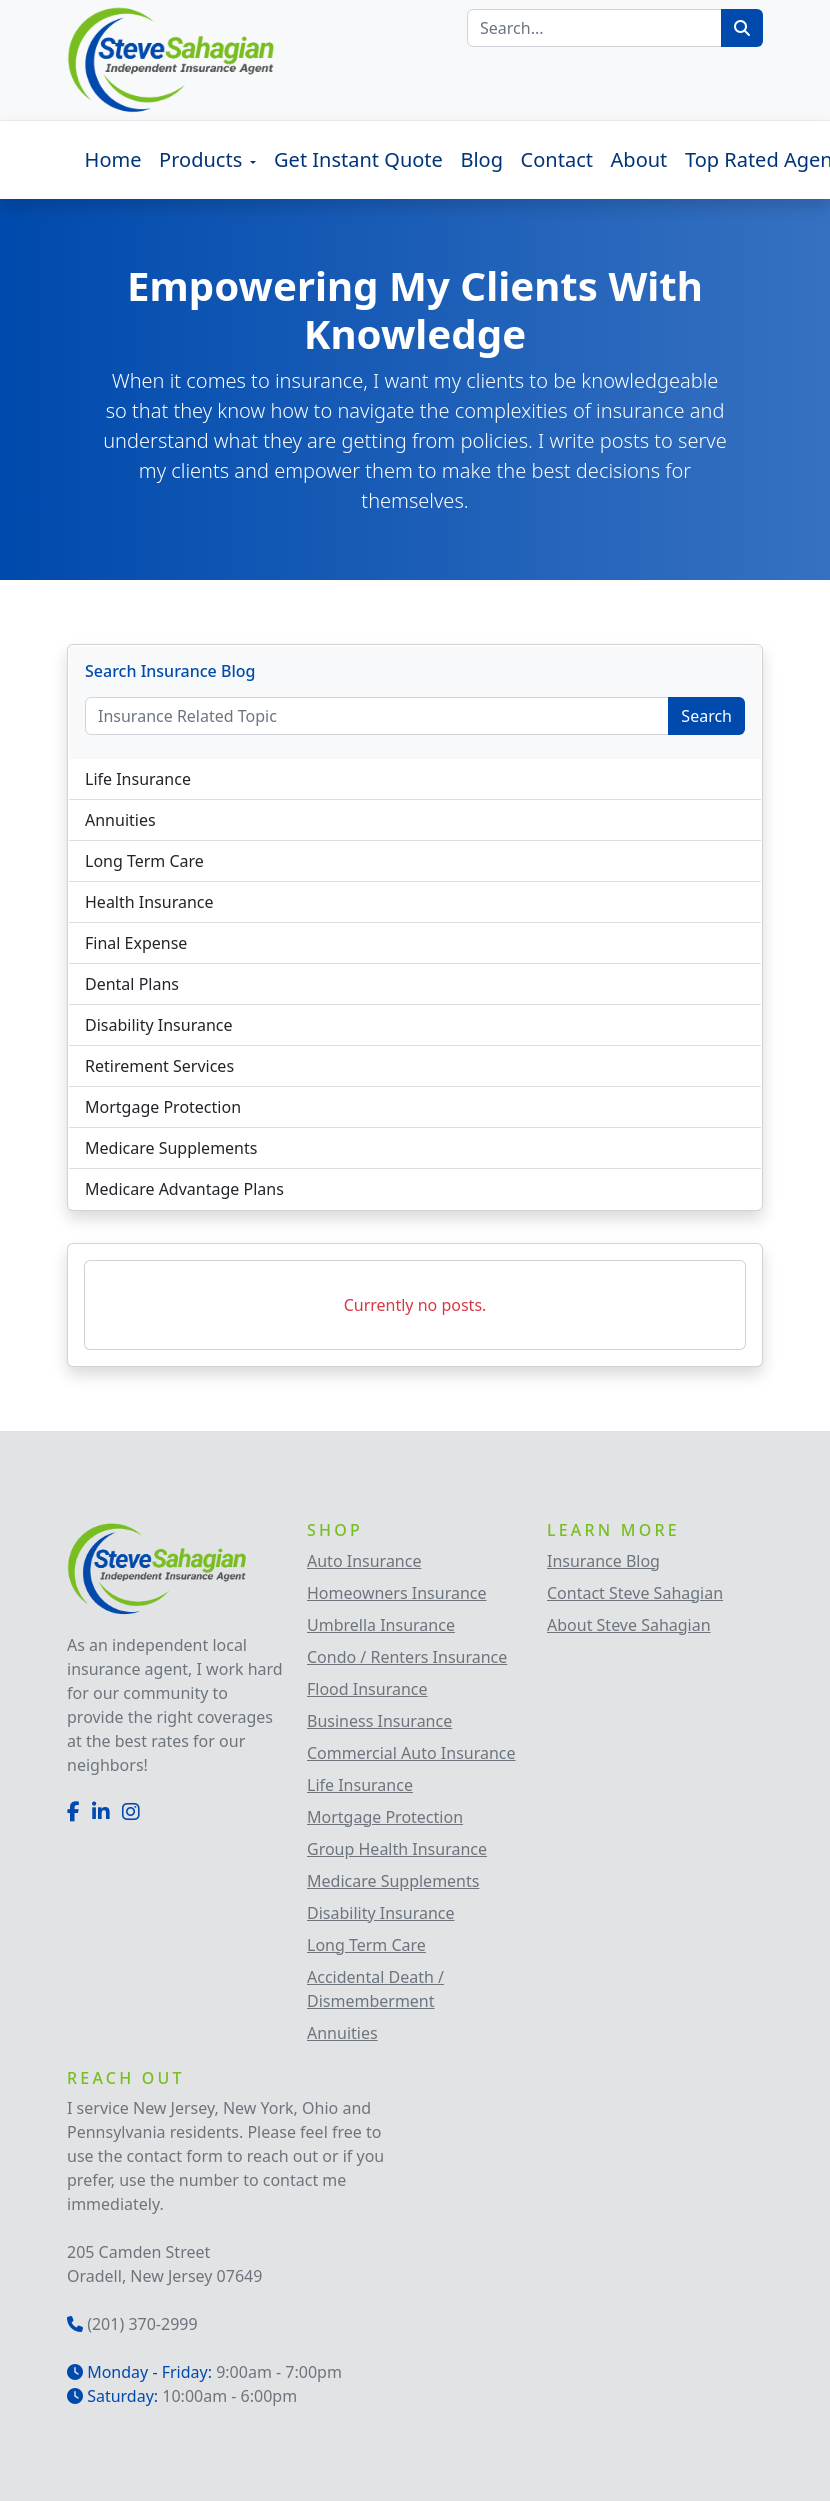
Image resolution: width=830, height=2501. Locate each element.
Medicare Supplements (171, 1148)
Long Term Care (144, 861)
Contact (557, 159)
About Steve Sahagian (629, 1625)
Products (203, 159)
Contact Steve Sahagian (635, 1593)
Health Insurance (149, 902)
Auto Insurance (364, 1561)
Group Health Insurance (397, 1849)
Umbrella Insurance (381, 1625)
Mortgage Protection (163, 1107)
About (639, 159)
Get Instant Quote (358, 159)
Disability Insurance (159, 1025)
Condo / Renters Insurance (407, 1657)
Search (706, 716)
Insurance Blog (603, 1561)
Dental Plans (132, 984)
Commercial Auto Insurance (411, 1753)
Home (113, 159)
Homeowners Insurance (397, 1593)
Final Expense (136, 943)
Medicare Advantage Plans (184, 1189)
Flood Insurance (367, 1689)
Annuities (120, 820)
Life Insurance (138, 779)
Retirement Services (159, 1066)
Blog (481, 159)
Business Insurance (379, 1721)
